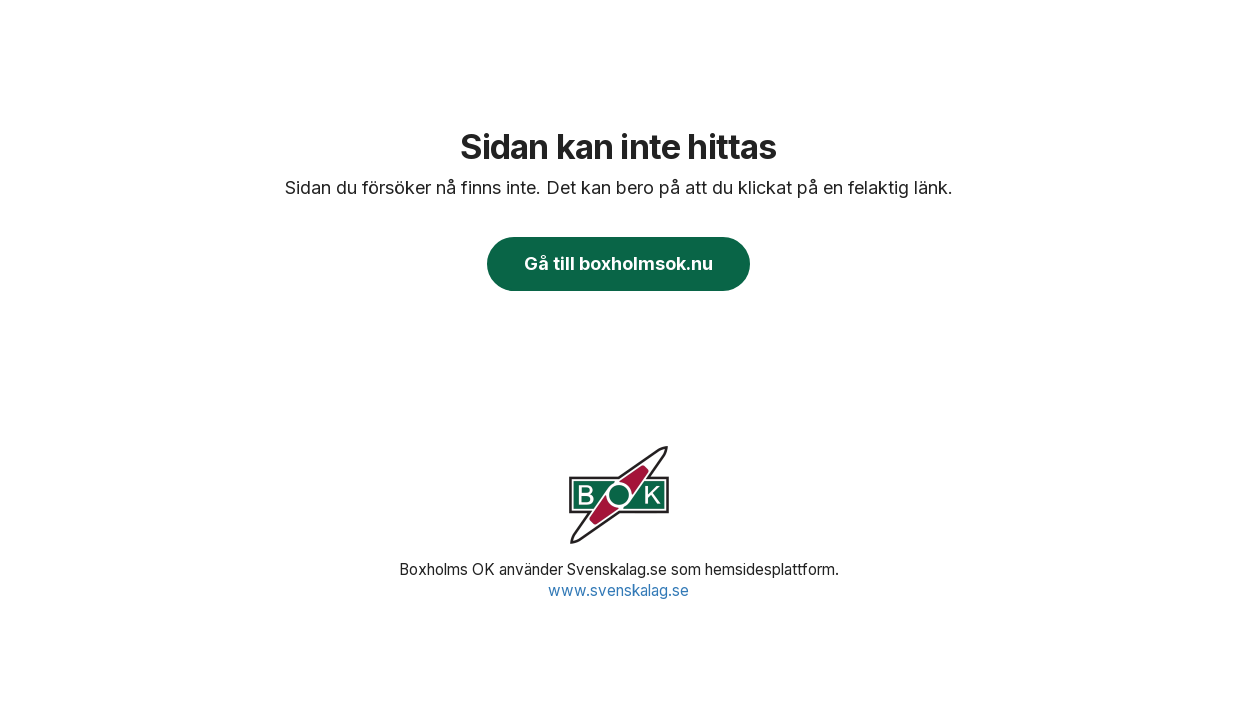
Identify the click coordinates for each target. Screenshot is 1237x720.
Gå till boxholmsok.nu (618, 263)
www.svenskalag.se (618, 590)
